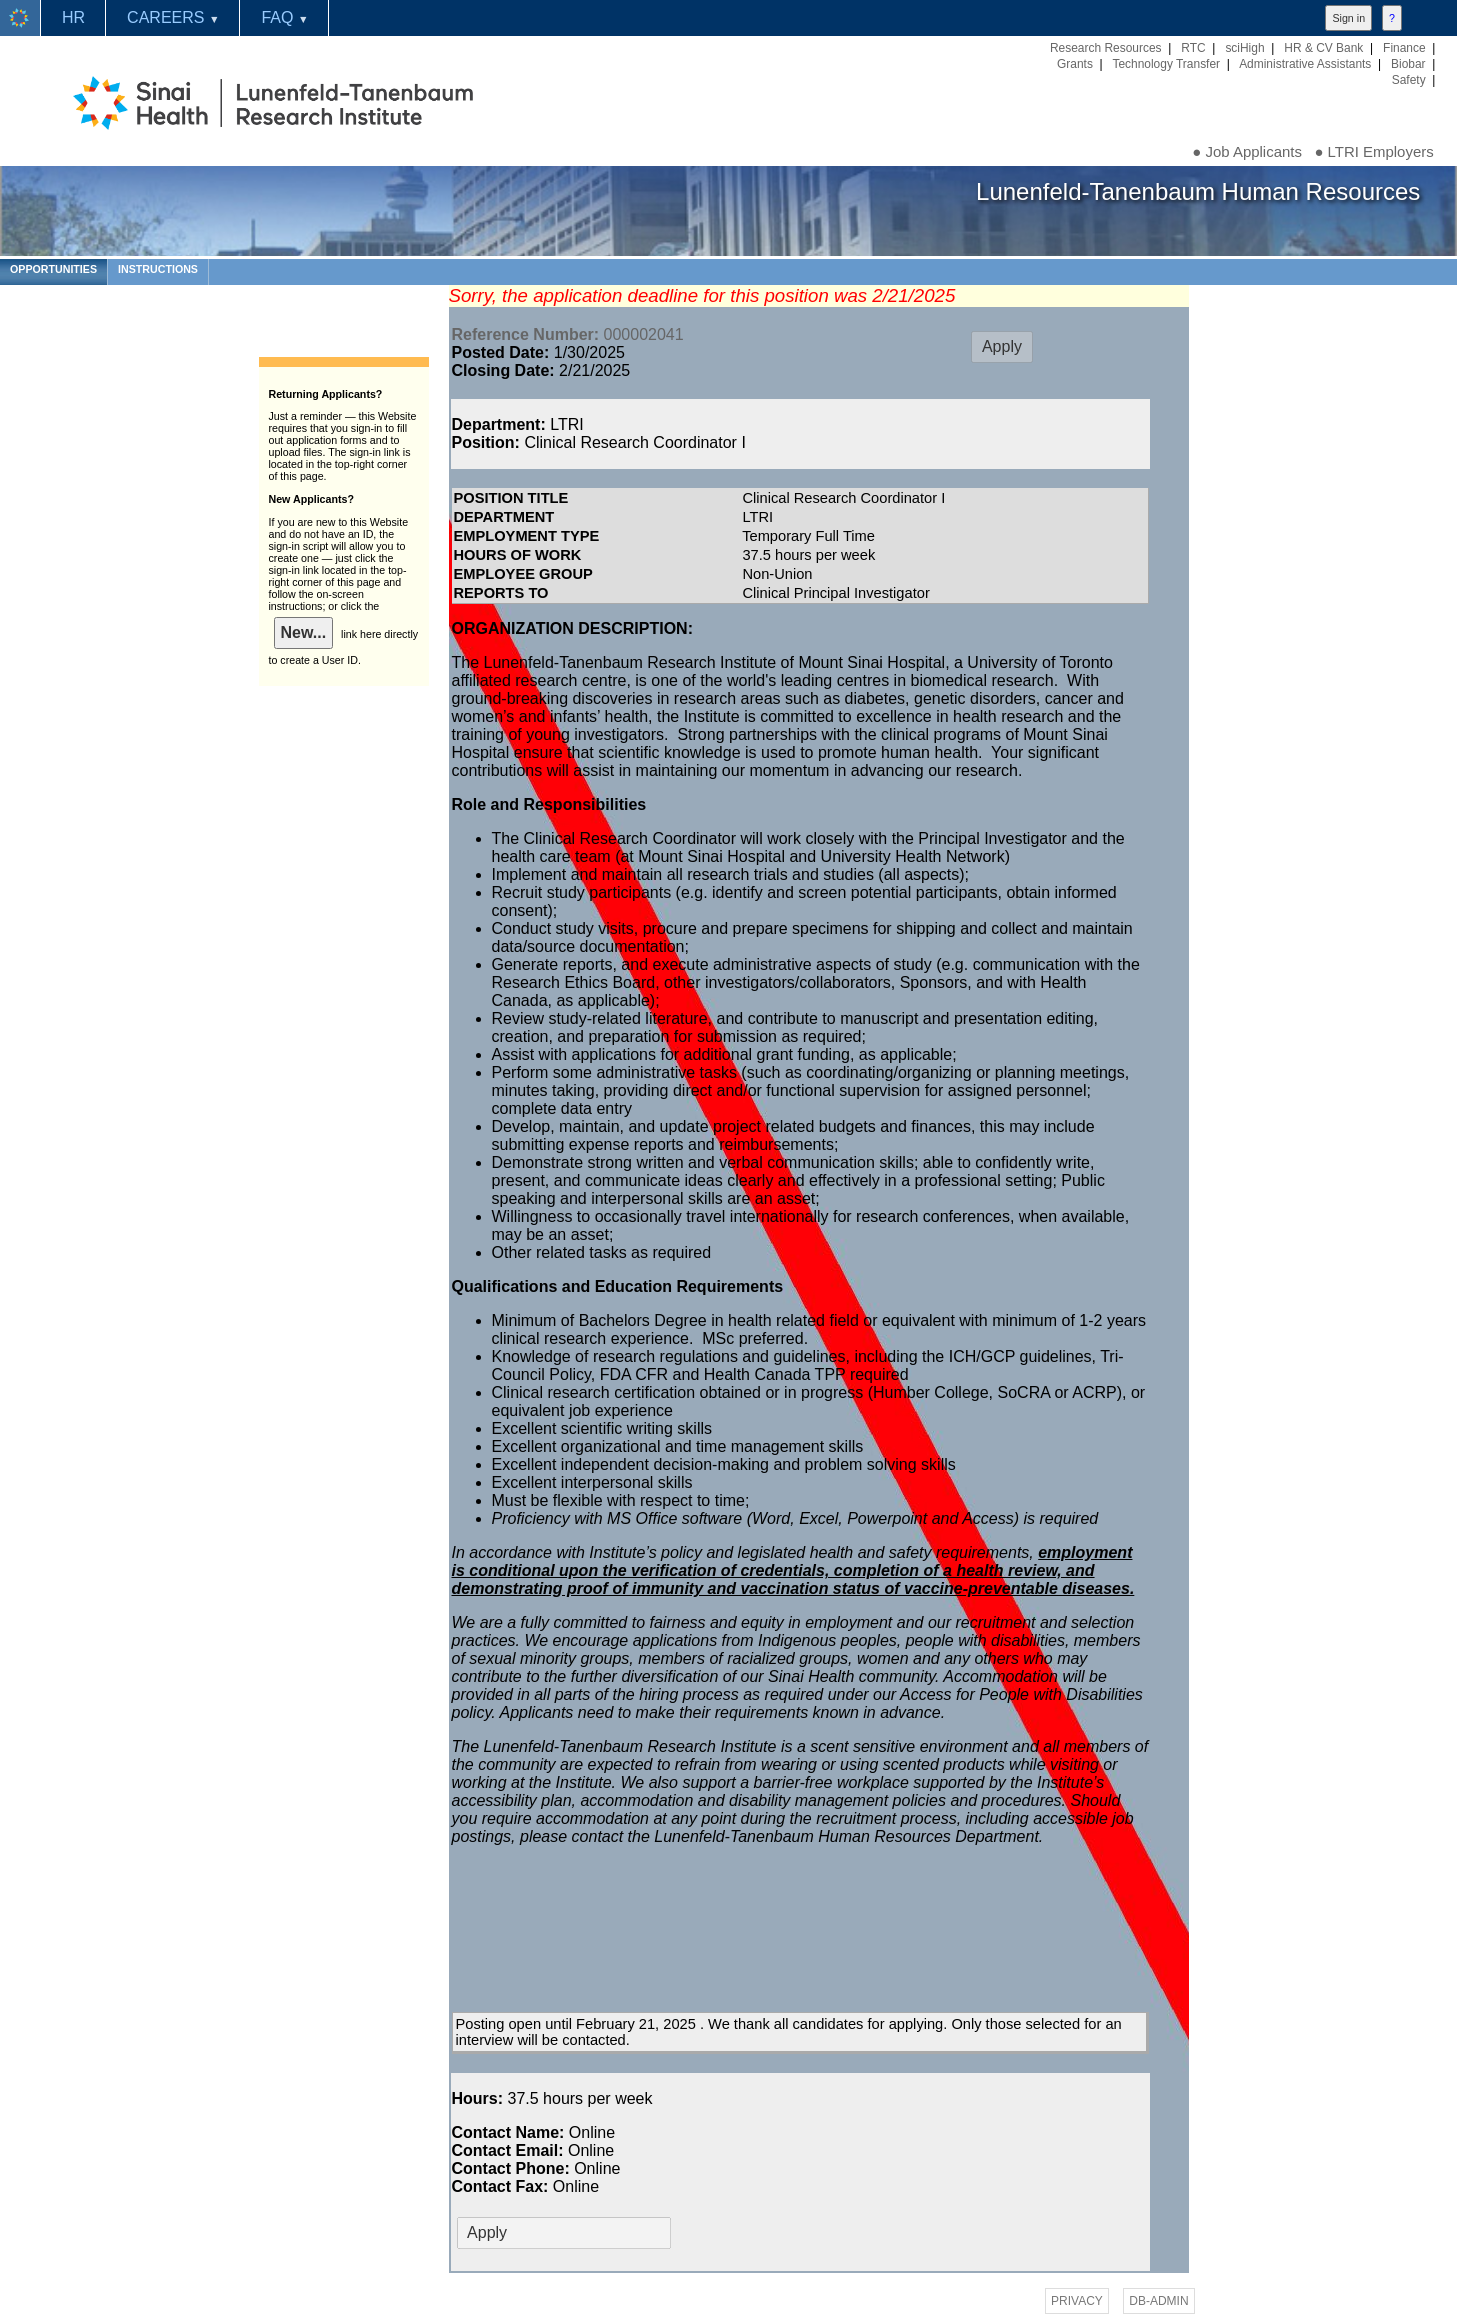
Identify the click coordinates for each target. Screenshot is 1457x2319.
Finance (1404, 48)
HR (73, 17)
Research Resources (1106, 48)
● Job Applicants (1247, 151)
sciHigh (1244, 48)
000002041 (568, 334)
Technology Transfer (1166, 64)
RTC (1193, 48)
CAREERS (173, 17)
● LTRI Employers (1373, 151)
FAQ (284, 17)
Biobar (1408, 64)
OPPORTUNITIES (53, 269)
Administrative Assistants (1305, 64)
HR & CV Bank (1323, 48)
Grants (1075, 64)
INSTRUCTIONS (158, 269)
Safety (1409, 80)
